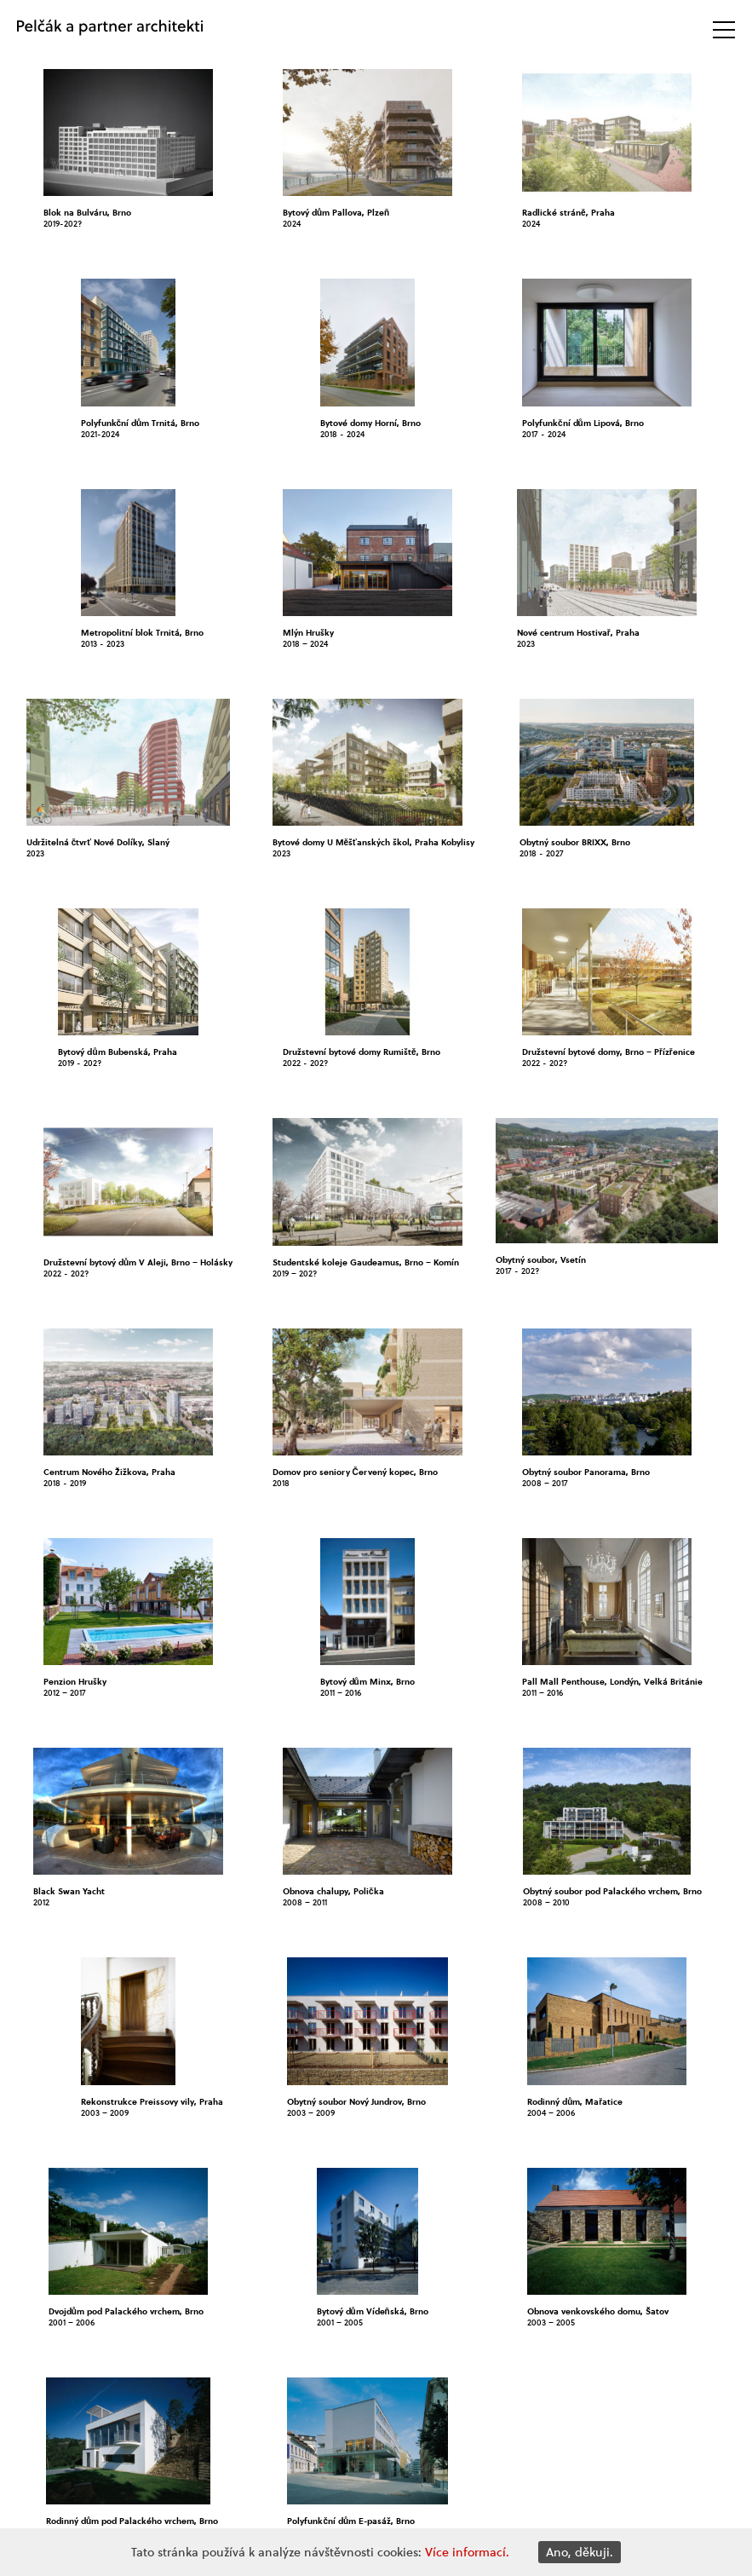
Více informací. (467, 2552)
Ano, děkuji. (579, 2552)
